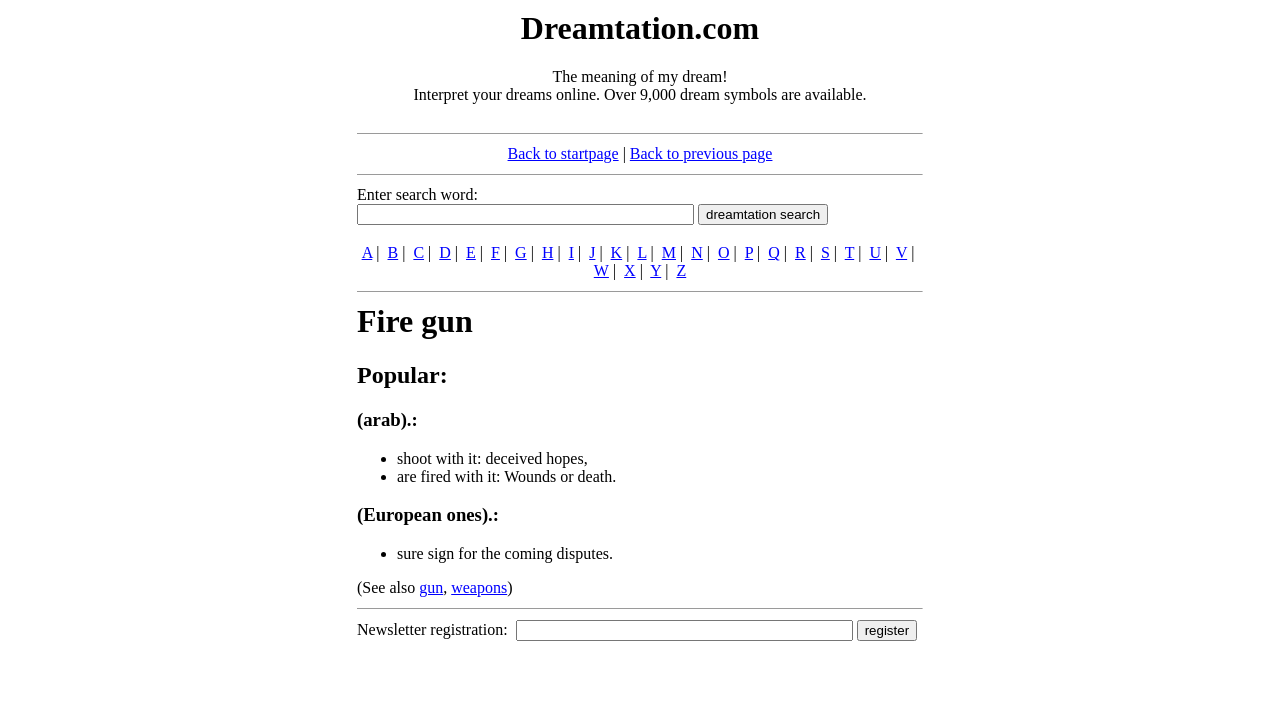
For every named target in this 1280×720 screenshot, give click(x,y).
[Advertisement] (235, 308)
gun (431, 587)
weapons (479, 587)
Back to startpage (563, 153)
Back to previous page (701, 153)
